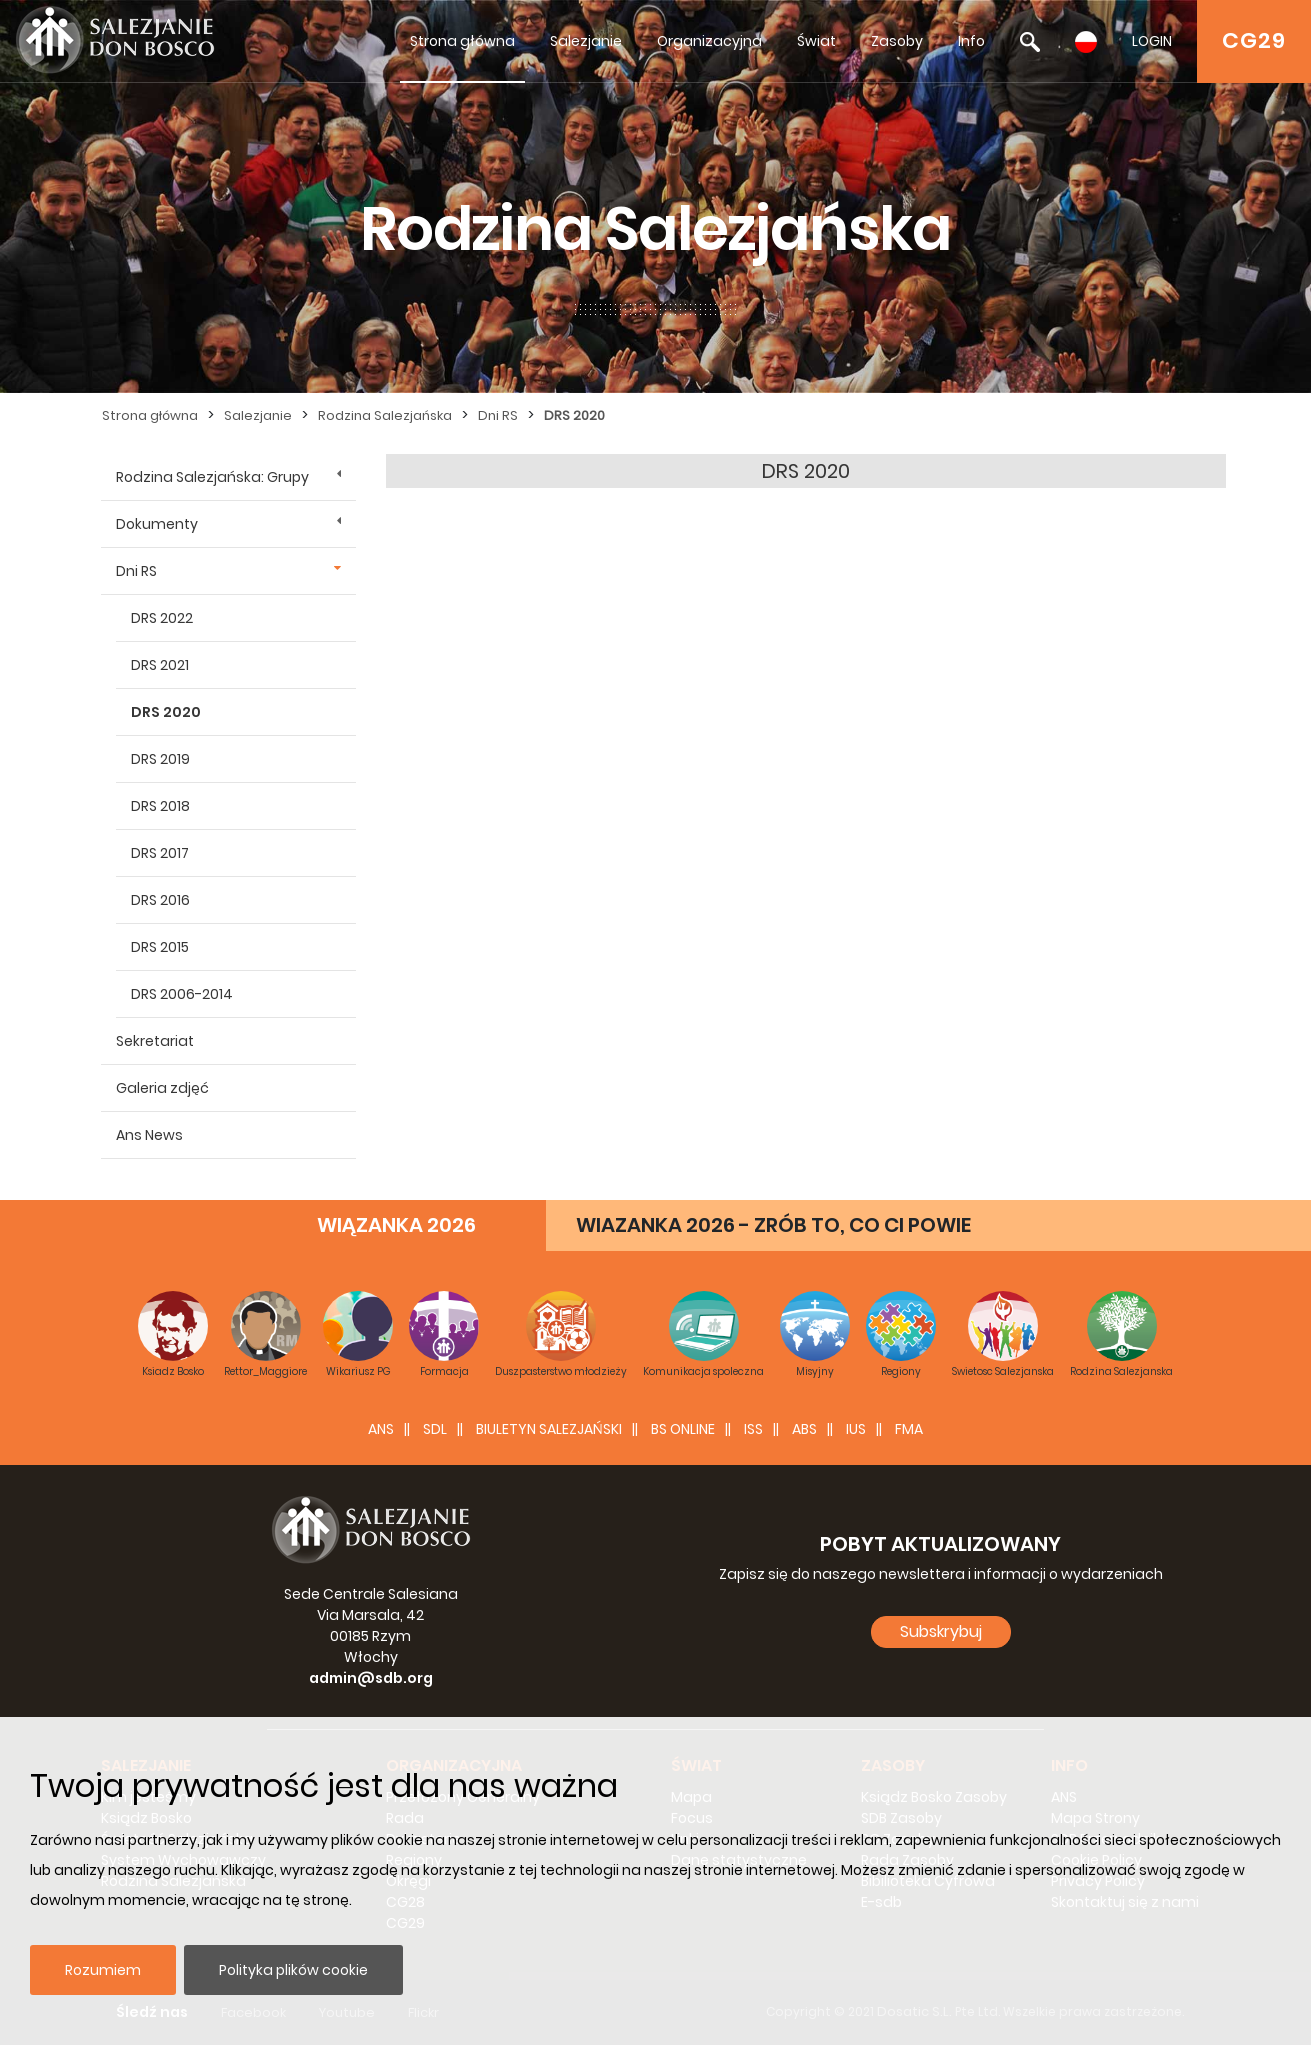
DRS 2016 (160, 900)
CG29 (1254, 40)
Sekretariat (155, 1041)
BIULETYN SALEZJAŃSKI (549, 1429)
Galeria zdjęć (162, 1088)
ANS (381, 1429)
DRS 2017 (160, 853)
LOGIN (1152, 41)
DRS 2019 (160, 759)
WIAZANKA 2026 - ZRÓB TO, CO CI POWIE (773, 1225)
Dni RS (498, 415)
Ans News (149, 1135)
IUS (856, 1429)
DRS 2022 (162, 618)
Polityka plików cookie (293, 1970)
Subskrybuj (941, 1631)
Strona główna (462, 41)
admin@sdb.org (371, 1678)
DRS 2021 (160, 665)
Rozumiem (103, 1970)
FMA (909, 1429)
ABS (804, 1429)
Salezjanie (586, 41)
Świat (816, 41)
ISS (753, 1429)
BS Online (683, 1429)
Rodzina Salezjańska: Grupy (212, 477)
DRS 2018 (160, 806)
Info (971, 41)
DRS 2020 (574, 415)
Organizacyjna (709, 41)
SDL (435, 1429)
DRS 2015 (160, 947)
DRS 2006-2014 (182, 994)
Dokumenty (157, 524)
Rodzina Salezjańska (385, 415)
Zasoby (897, 41)
